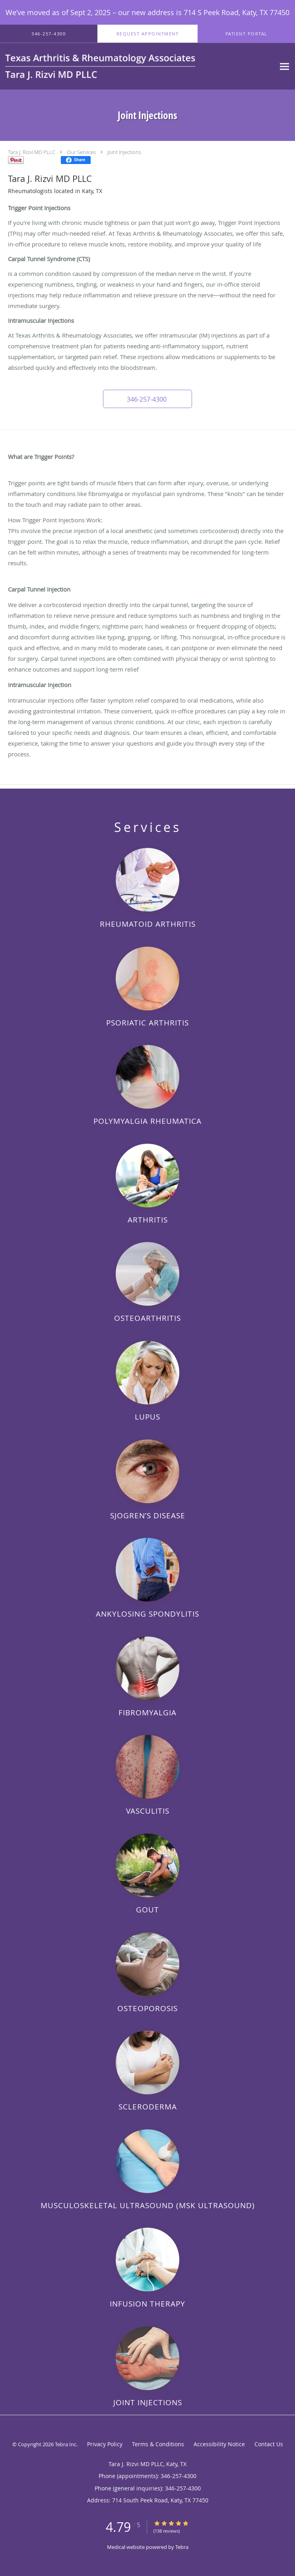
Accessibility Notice (219, 2444)
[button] (147, 34)
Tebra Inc (65, 2444)
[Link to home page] (137, 66)
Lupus (147, 1417)
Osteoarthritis (147, 1318)
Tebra (181, 2547)
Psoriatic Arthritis (147, 1022)
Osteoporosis (147, 2008)
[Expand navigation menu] (284, 66)
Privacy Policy (104, 2444)
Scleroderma (147, 2106)
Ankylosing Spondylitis (147, 1614)
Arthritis (148, 1220)
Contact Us (268, 2444)
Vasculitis (147, 1811)
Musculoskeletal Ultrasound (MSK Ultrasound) (148, 2205)
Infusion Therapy (147, 2303)
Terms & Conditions (158, 2444)
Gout (147, 1909)
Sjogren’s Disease (147, 1515)
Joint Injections (124, 152)
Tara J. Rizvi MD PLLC (31, 152)
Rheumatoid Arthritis (148, 924)
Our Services (81, 152)
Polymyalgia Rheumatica (147, 1121)
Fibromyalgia (147, 1712)
